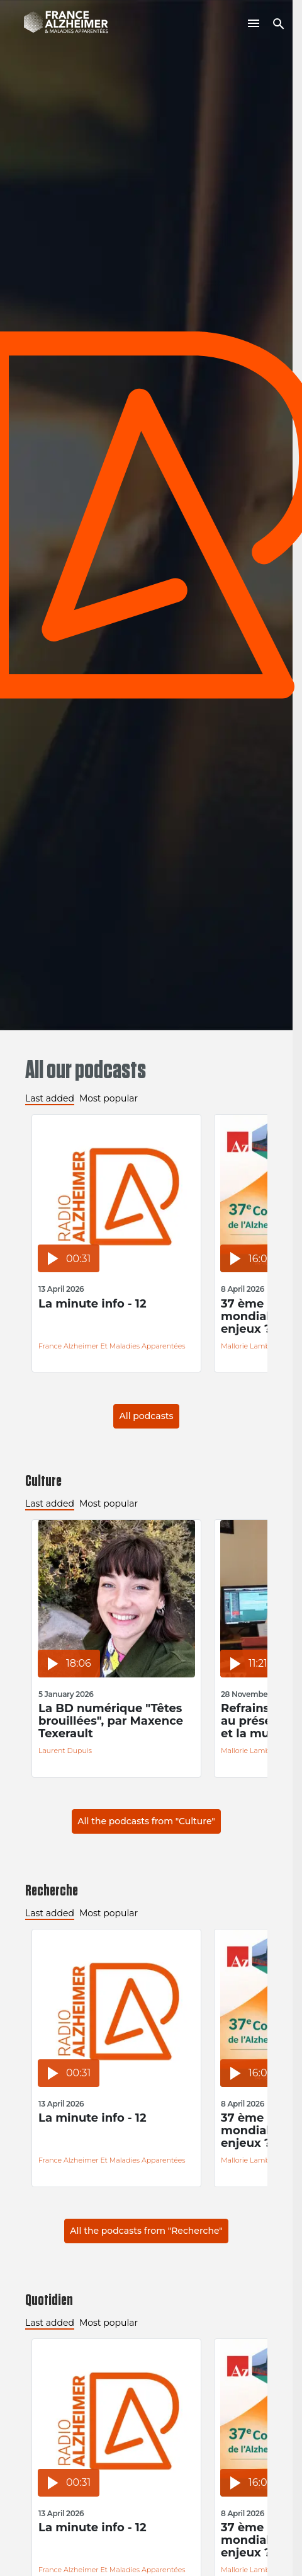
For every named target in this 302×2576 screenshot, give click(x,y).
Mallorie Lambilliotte (256, 1346)
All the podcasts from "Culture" (146, 1821)
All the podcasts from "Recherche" (146, 2230)
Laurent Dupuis (65, 1750)
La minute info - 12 (92, 1304)
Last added (49, 1098)
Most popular (108, 1098)
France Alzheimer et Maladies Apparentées (112, 1346)
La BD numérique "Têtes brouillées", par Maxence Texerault (110, 1721)
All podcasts (146, 1416)
